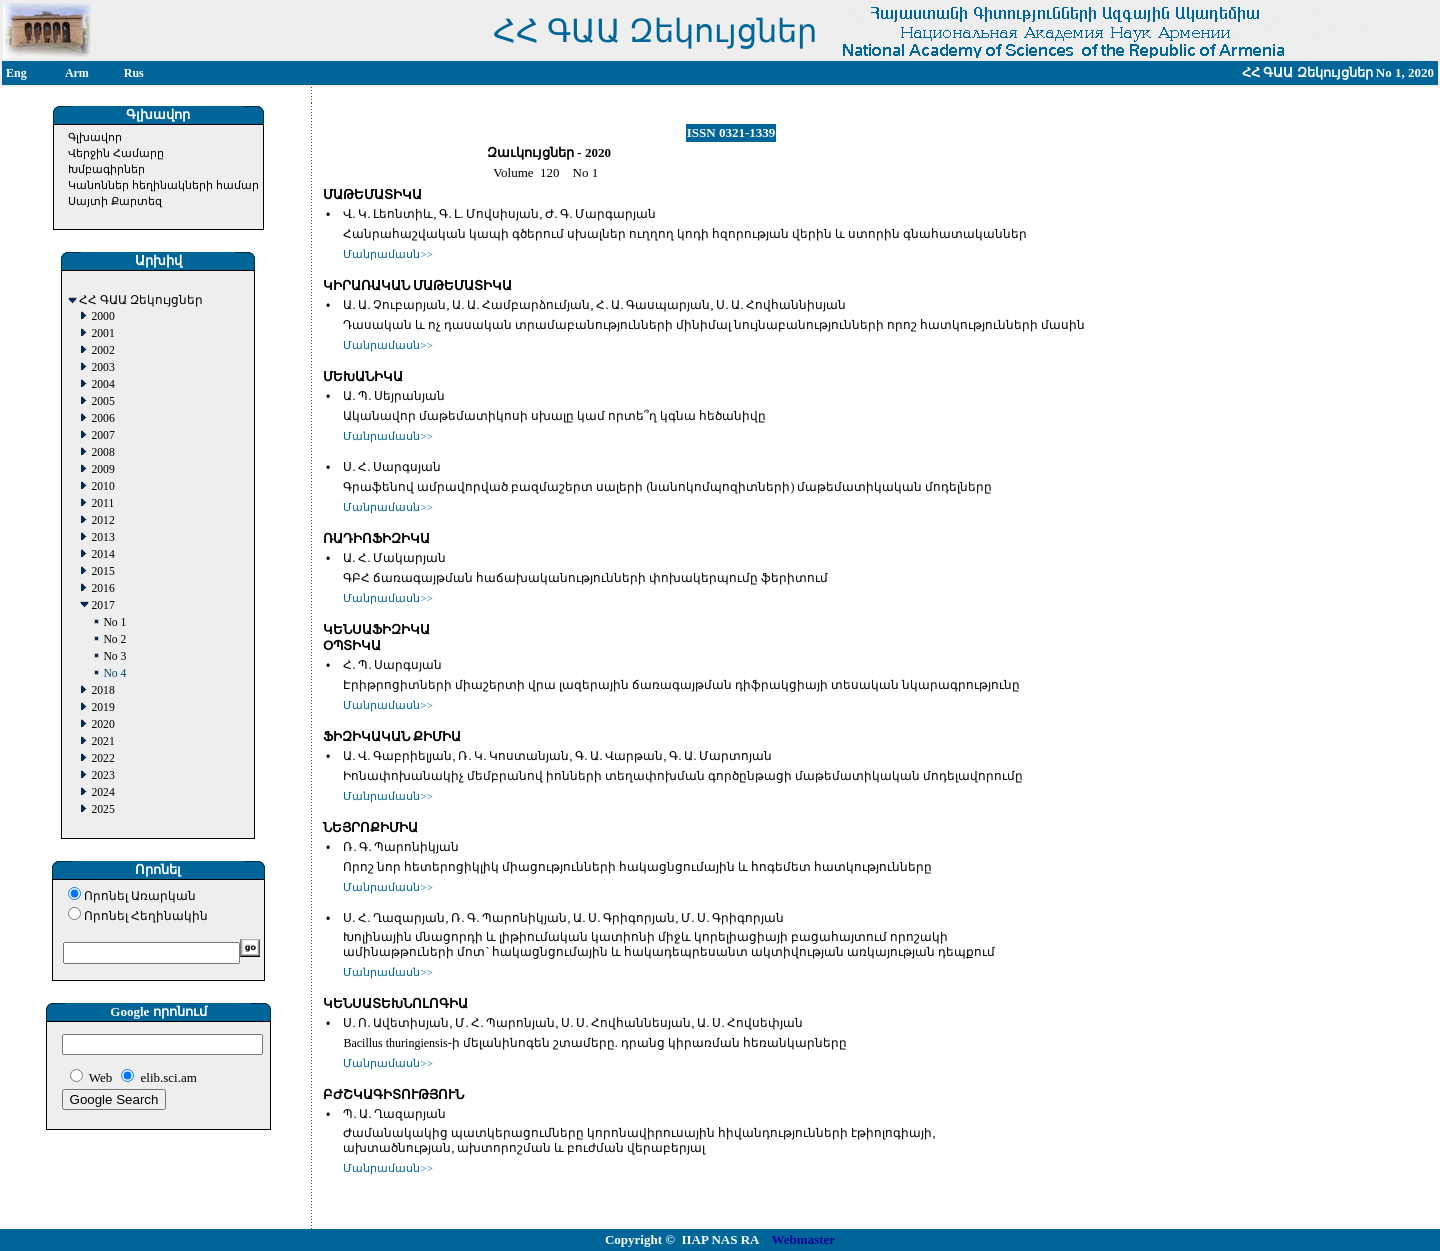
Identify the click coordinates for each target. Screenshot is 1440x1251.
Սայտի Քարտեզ (115, 201)
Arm (77, 73)
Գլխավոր (95, 137)
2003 (102, 367)
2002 (102, 350)
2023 (102, 775)
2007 (102, 435)
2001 (102, 333)
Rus (134, 73)
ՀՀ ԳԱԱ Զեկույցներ (141, 300)
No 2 (114, 639)
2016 (102, 588)
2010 (102, 486)
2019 (102, 707)
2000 (102, 316)
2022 (102, 758)
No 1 (114, 622)
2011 (102, 503)
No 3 (114, 656)
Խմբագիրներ (106, 169)
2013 (102, 537)
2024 (102, 792)
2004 (102, 384)
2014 (102, 554)
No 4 (114, 673)
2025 (102, 809)
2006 (102, 418)
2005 (102, 401)
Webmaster (804, 1239)
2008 (102, 452)
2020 (102, 724)
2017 (102, 605)
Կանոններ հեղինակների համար (163, 185)
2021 (102, 741)
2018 (102, 690)
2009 (102, 469)
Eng (16, 73)
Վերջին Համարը (116, 153)
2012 (102, 520)
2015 (102, 571)
